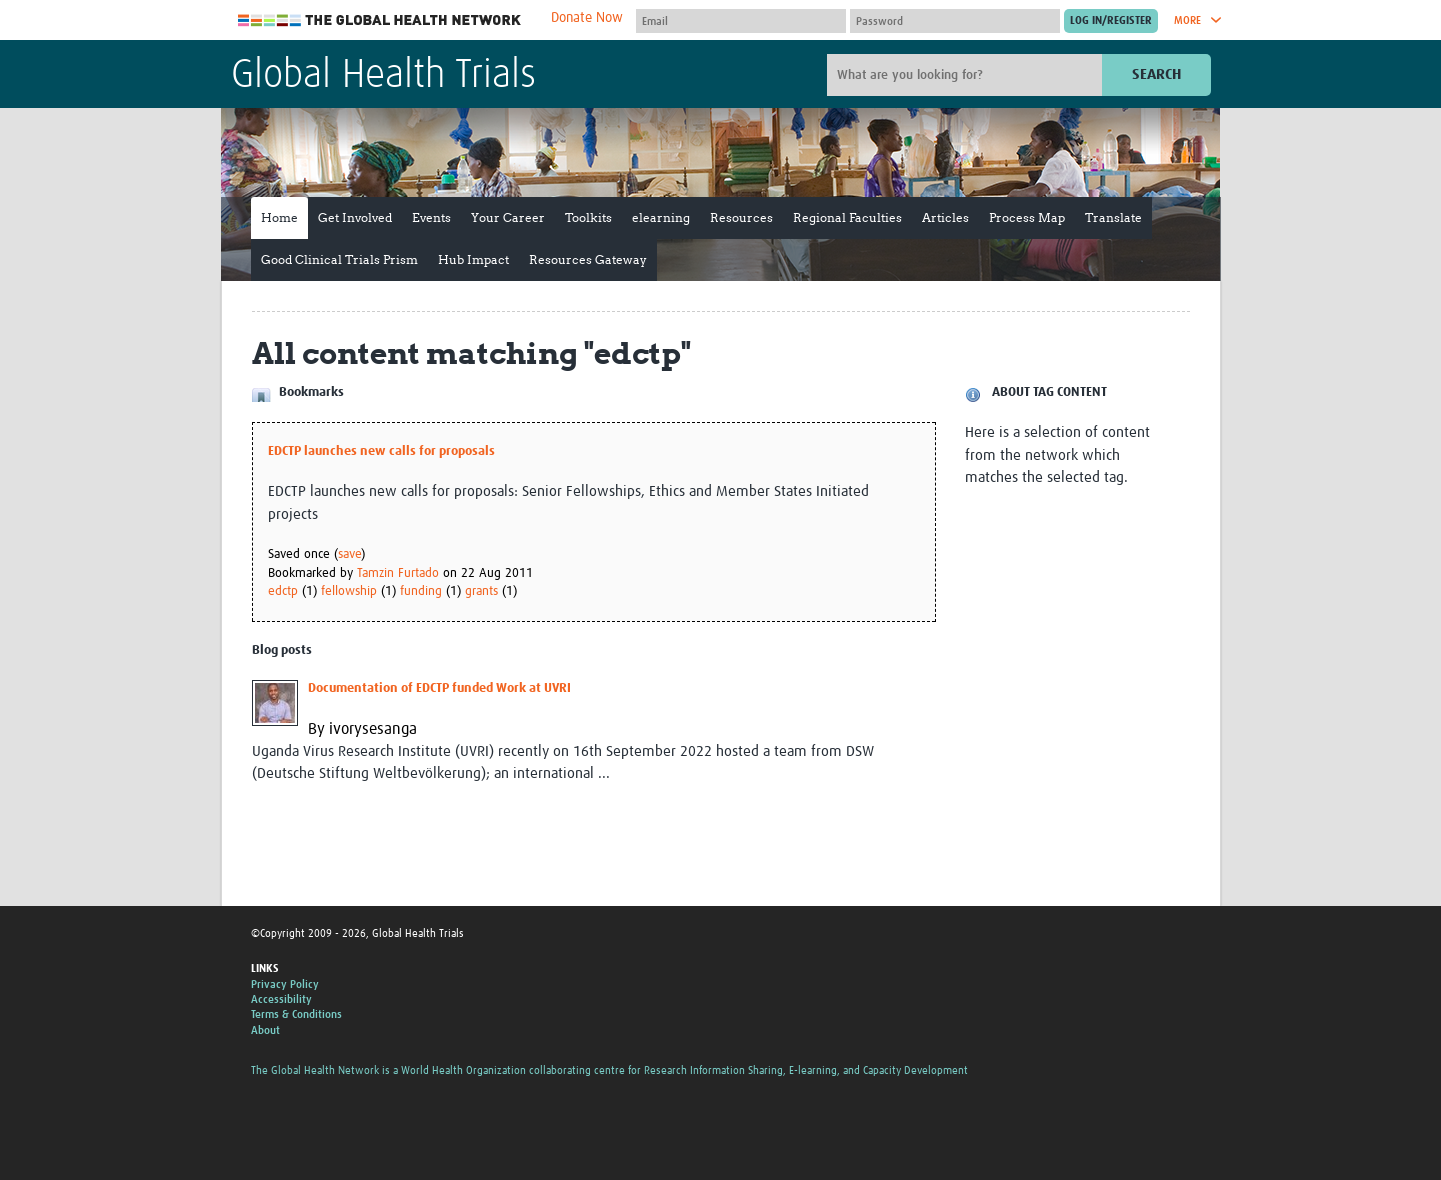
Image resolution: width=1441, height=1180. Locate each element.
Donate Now (587, 18)
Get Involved (355, 217)
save (349, 554)
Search (1156, 74)
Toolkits (588, 217)
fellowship (349, 591)
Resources (741, 217)
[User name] (741, 21)
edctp (283, 591)
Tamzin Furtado (398, 573)
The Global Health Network (380, 20)
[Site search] (967, 75)
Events (431, 217)
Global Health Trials (383, 76)
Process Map (1027, 217)
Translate (1113, 217)
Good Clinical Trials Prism (339, 259)
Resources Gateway (588, 259)
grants (481, 591)
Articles (945, 217)
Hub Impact (473, 259)
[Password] (955, 21)
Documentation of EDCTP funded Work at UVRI (439, 688)
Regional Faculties (847, 217)
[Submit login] (1111, 21)
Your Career (508, 217)
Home (279, 217)
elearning (661, 217)
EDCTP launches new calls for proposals (381, 451)
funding (421, 591)
